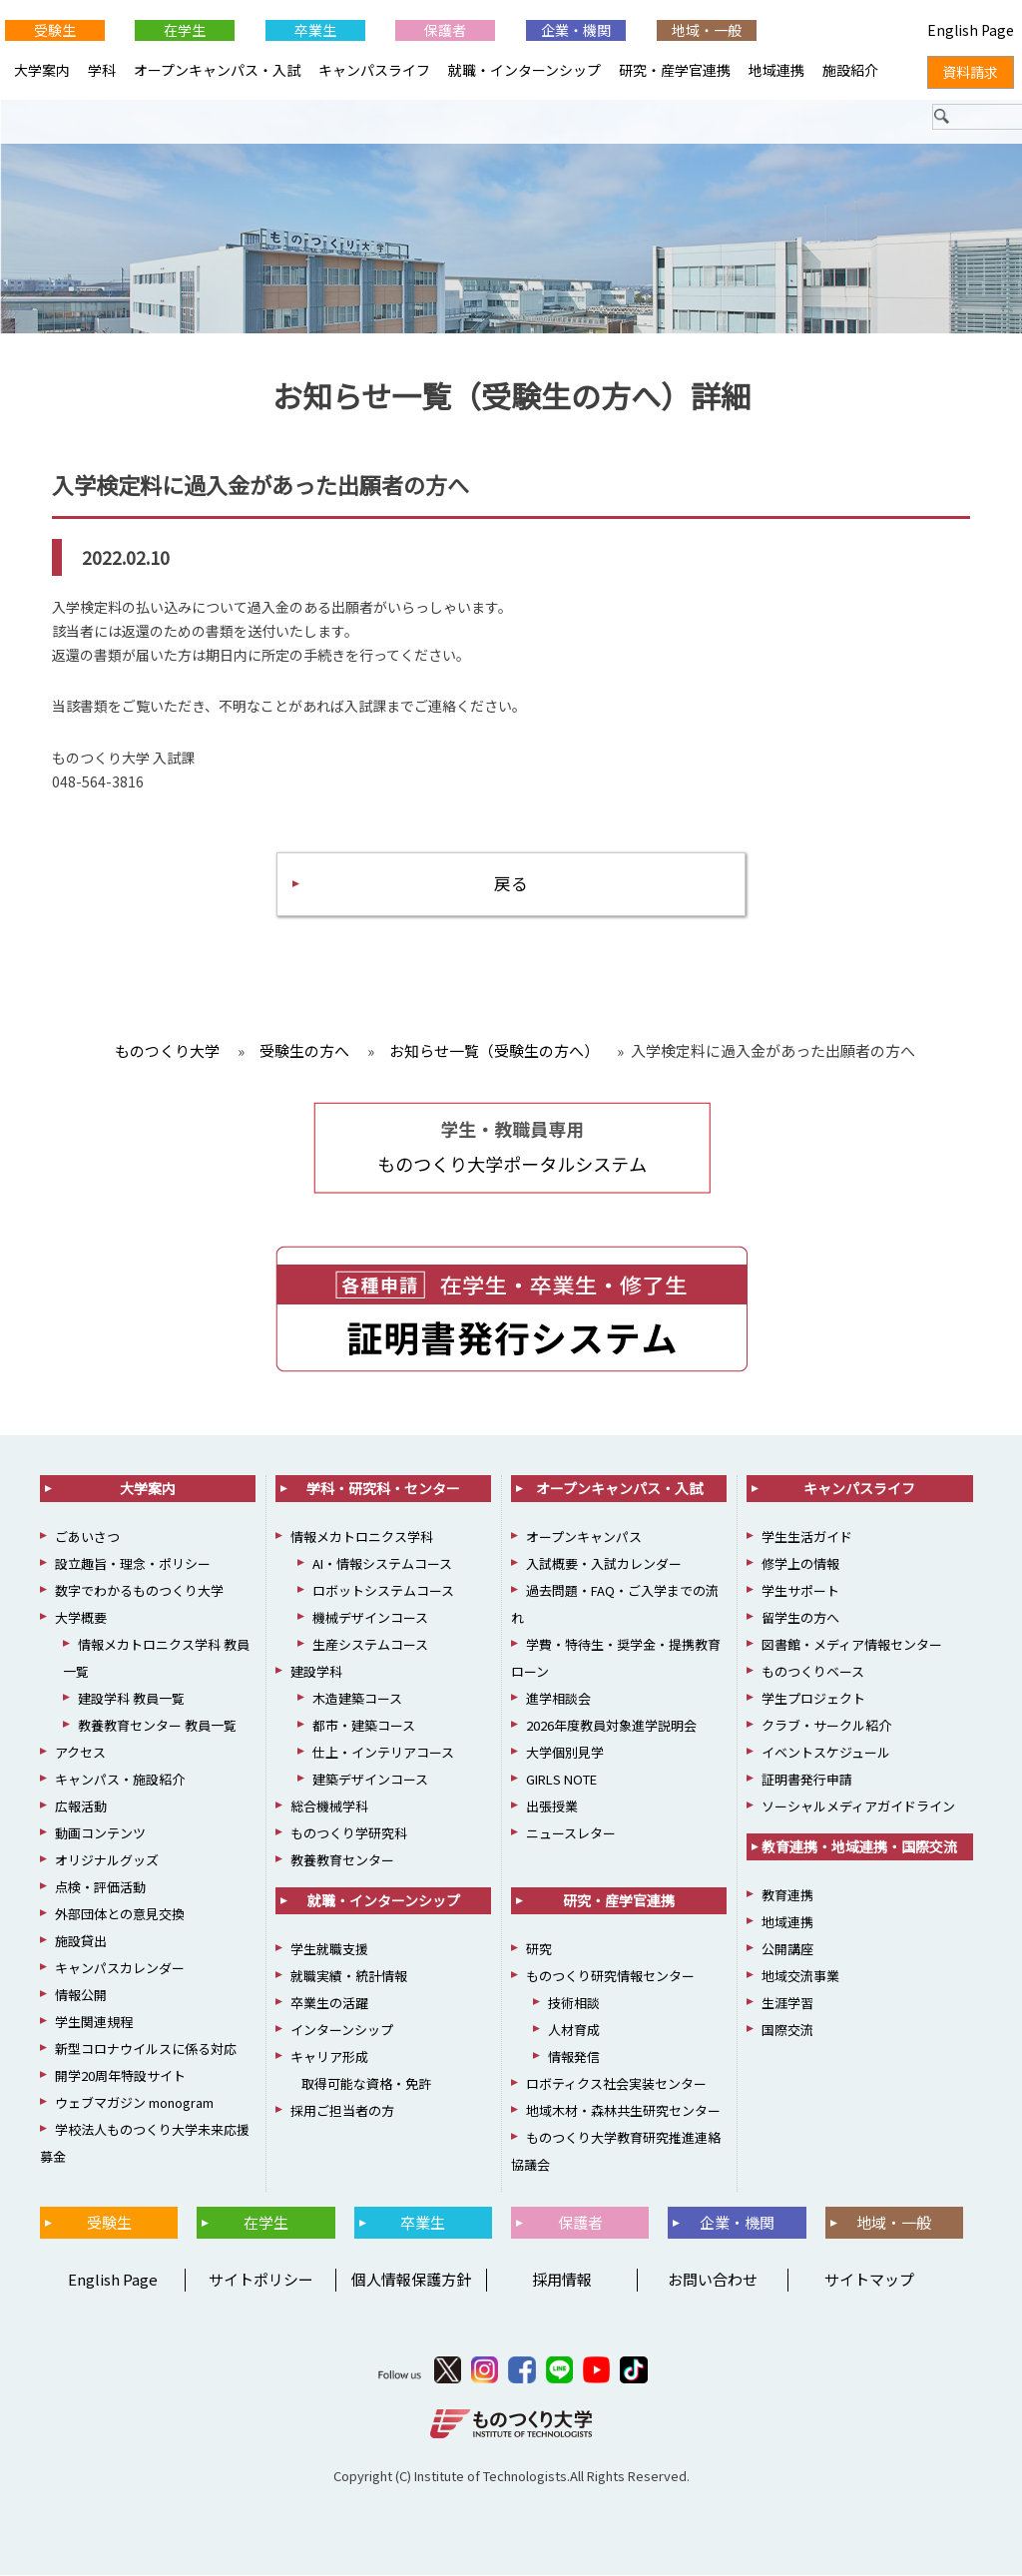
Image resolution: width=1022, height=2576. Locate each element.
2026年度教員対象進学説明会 (611, 1726)
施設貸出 (81, 1941)
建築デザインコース (370, 1780)
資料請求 (970, 72)
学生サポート (800, 1591)
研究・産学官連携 (675, 70)
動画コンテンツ (100, 1833)
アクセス (80, 1753)
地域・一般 (707, 30)
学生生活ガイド (807, 1537)
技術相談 (574, 2003)
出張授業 (552, 1807)
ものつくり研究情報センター (610, 1976)
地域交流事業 (800, 1976)
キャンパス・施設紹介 (120, 1780)
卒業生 (315, 30)
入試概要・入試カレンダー (604, 1564)
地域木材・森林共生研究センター (623, 2111)
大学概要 (81, 1618)
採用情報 (562, 2280)
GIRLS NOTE (561, 1780)
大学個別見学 (565, 1753)
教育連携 (787, 1895)
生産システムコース (370, 1645)
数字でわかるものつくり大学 (139, 1591)
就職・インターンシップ (524, 70)
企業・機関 (576, 30)
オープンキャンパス (584, 1537)
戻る (511, 883)
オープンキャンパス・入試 (217, 70)
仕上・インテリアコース (383, 1753)
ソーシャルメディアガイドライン (858, 1807)
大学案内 (42, 70)
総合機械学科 (329, 1807)
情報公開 (81, 1995)
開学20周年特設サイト (120, 2076)
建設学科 (316, 1672)
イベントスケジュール (826, 1753)
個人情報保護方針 (411, 2280)
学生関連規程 (94, 2022)
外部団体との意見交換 (120, 1914)
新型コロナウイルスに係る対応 (146, 2049)
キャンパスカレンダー (120, 1968)
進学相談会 (558, 1699)
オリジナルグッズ (107, 1860)
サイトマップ (869, 2280)
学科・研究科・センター (383, 1489)
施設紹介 (850, 70)
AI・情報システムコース (382, 1564)
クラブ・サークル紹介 (826, 1726)
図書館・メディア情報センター (852, 1645)
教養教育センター (342, 1860)
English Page (110, 2280)
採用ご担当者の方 (342, 2111)
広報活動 (81, 1807)
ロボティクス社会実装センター (616, 2084)
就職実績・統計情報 (348, 1976)
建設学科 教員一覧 (131, 1699)
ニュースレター (571, 1833)
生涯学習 (787, 2003)
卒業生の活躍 (329, 2003)
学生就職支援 (329, 1949)
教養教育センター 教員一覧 (157, 1726)
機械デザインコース (370, 1618)
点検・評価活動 (100, 1887)
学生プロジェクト (813, 1699)
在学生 (185, 30)
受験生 (55, 30)
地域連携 (776, 70)
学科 (102, 70)
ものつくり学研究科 (348, 1833)
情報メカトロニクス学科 (361, 1537)
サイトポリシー (261, 2280)
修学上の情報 (800, 1564)
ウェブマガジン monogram (134, 2103)
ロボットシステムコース (383, 1591)
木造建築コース (357, 1699)
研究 (539, 1949)
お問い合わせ (713, 2280)
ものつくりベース (813, 1672)
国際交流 (787, 2030)
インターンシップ (341, 2030)
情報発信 (574, 2057)
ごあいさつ (87, 1537)
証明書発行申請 (807, 1780)
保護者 (445, 30)
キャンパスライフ (374, 70)
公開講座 (787, 1949)
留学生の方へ (800, 1618)
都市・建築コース (363, 1726)
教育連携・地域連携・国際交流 (859, 1847)
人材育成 (574, 2030)
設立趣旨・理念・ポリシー (133, 1564)
